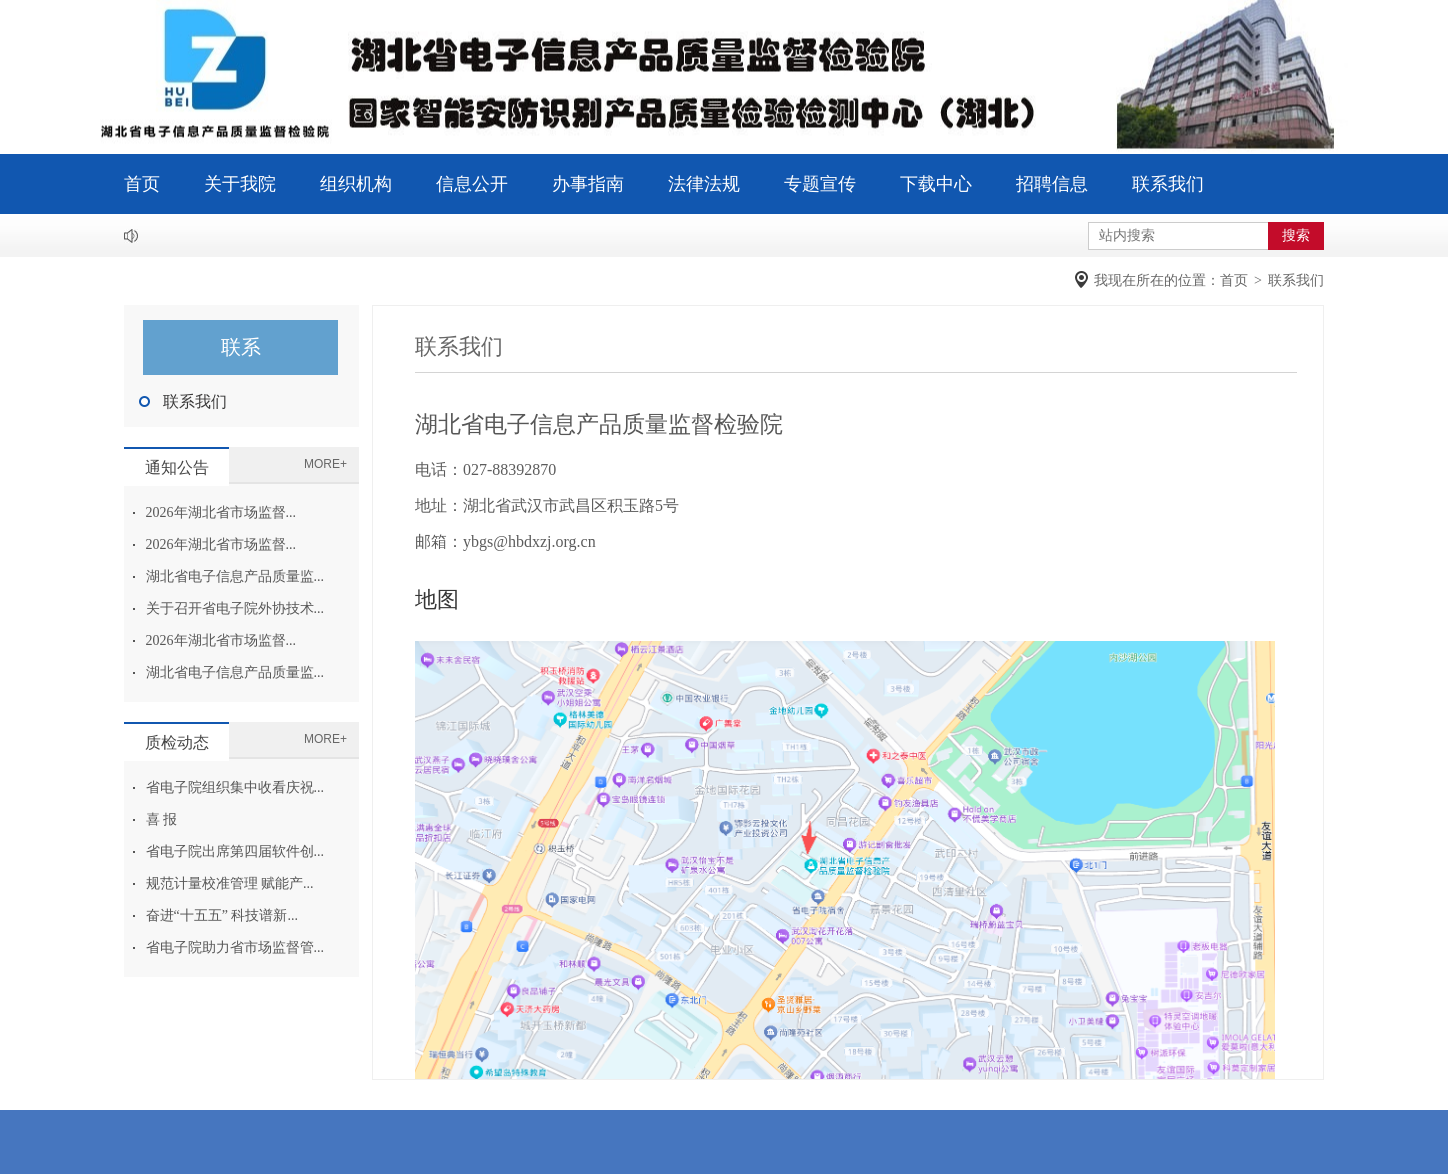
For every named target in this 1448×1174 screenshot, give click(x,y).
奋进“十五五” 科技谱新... (222, 915)
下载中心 (936, 184)
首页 (142, 184)
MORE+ (325, 464)
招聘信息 (1052, 184)
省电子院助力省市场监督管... (235, 947)
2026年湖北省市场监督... (221, 512)
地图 (437, 600)
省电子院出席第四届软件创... (235, 851)
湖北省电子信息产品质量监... (235, 576)
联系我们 (1168, 184)
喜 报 (162, 819)
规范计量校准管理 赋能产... (230, 883)
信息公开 (472, 184)
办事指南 (588, 184)
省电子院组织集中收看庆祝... (235, 787)
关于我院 (240, 184)
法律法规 (704, 184)
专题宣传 (820, 184)
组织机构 (356, 184)
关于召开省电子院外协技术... (235, 608)
